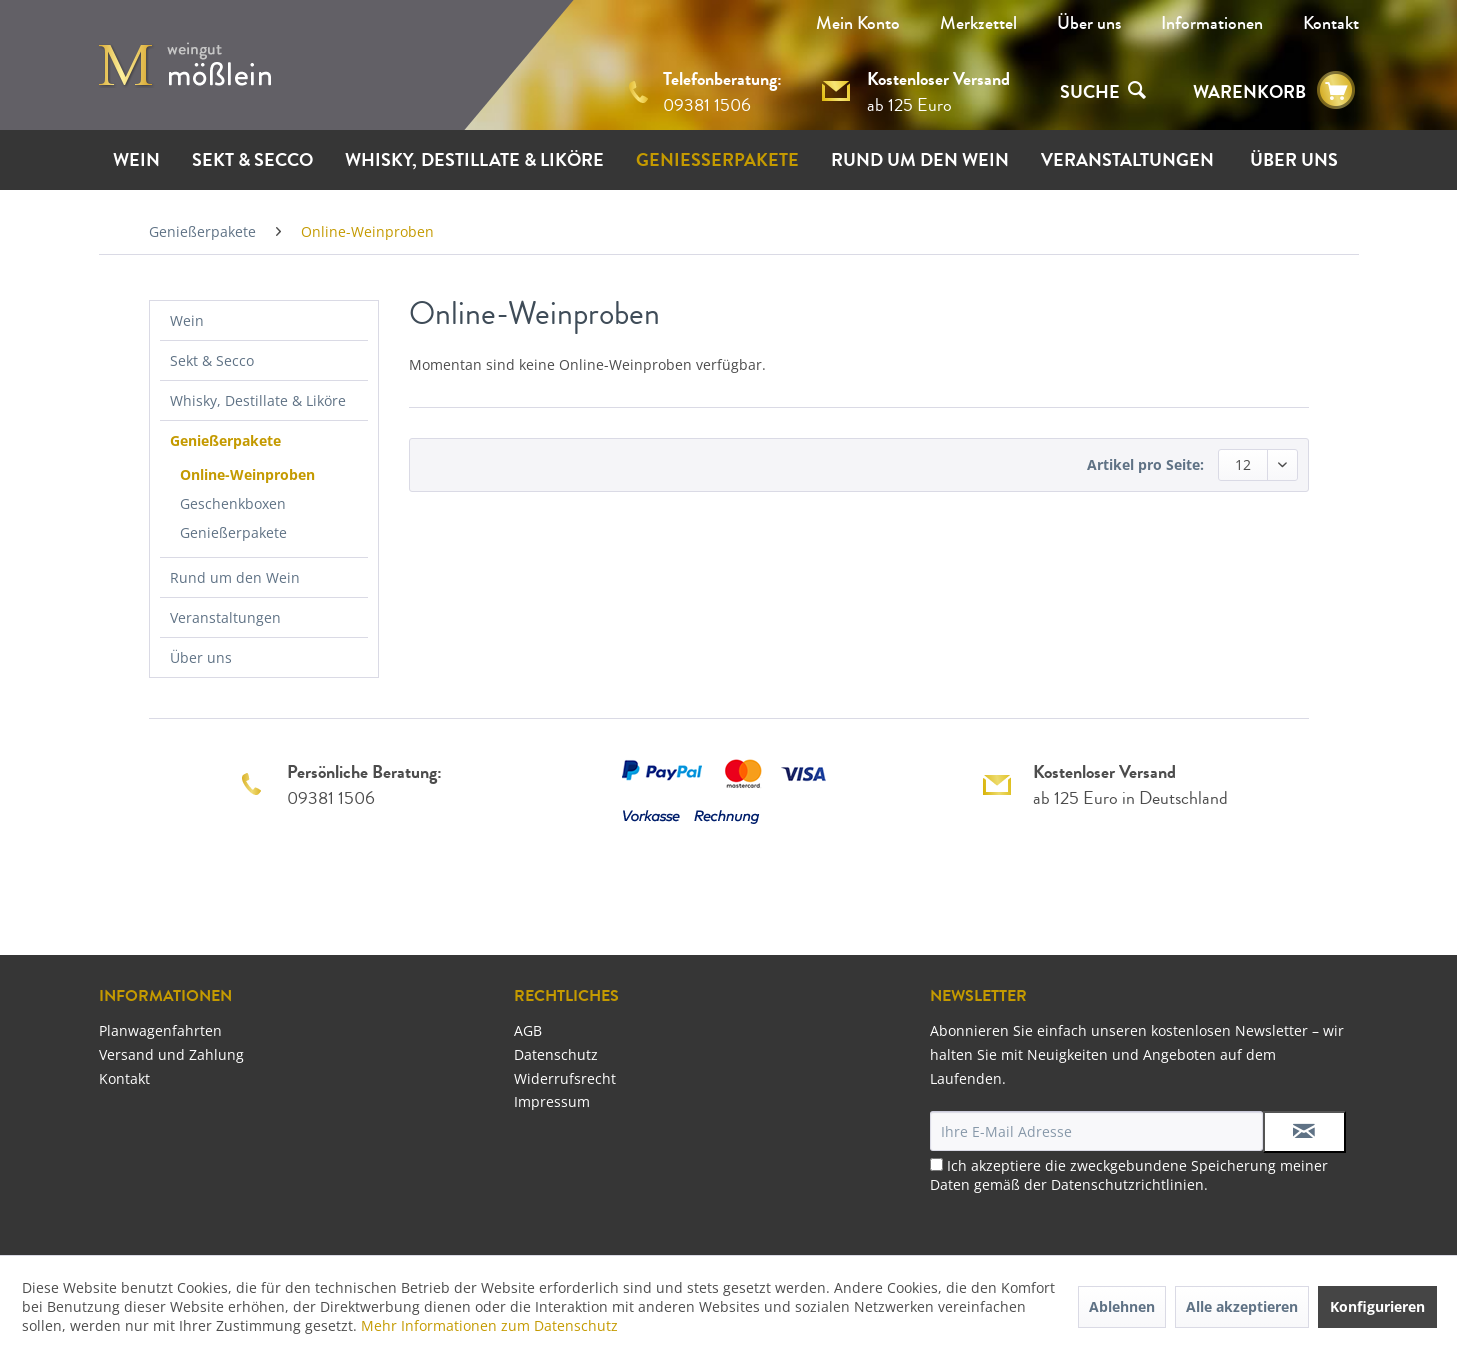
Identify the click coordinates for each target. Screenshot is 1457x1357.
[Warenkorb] (1336, 91)
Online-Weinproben (247, 474)
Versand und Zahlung (171, 1054)
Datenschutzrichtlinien (1127, 1184)
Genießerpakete (225, 440)
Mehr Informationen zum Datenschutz (489, 1325)
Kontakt (1331, 23)
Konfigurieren (1377, 1306)
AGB (528, 1030)
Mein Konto (858, 23)
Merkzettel (978, 23)
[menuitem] (1089, 23)
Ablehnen (1122, 1306)
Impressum (552, 1101)
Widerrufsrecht (565, 1078)
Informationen (1212, 23)
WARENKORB (1249, 92)
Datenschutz (556, 1054)
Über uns (1089, 23)
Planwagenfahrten (160, 1030)
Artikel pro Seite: (1145, 464)
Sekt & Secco (212, 360)
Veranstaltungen (225, 617)
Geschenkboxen (233, 503)
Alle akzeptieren (1242, 1306)
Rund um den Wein (235, 577)
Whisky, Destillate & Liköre (258, 400)
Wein (187, 320)
